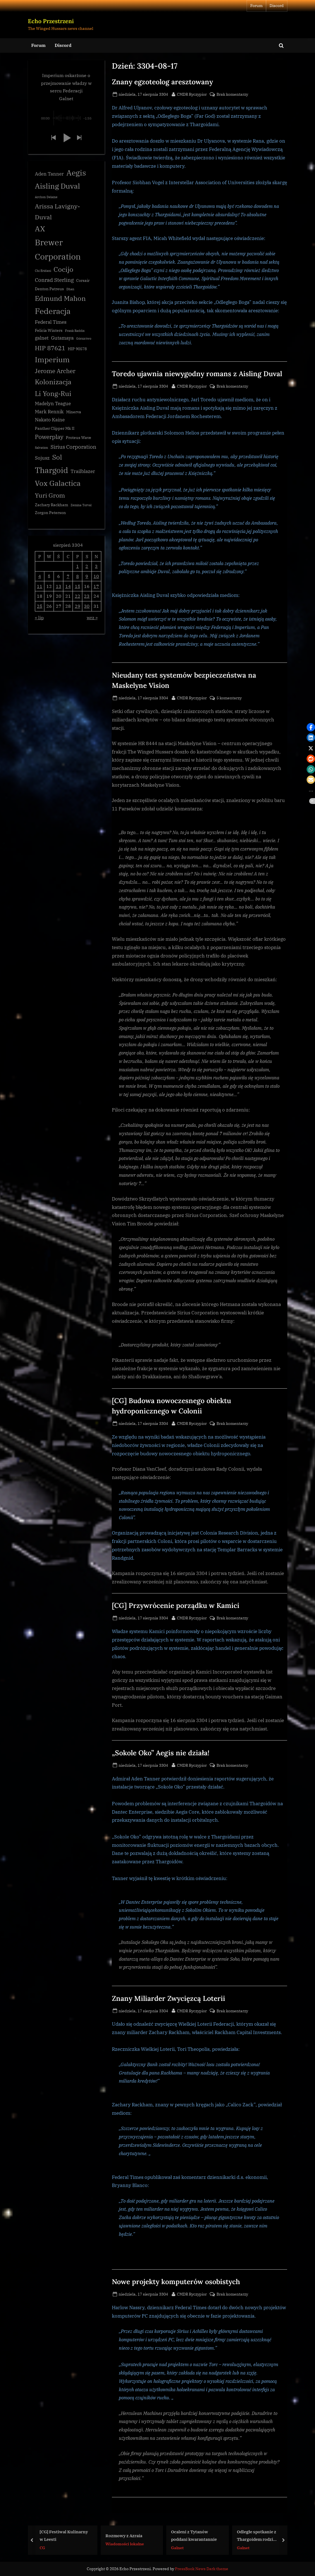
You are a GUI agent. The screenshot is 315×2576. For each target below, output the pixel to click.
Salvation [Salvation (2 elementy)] (41, 448)
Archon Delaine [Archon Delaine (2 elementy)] (46, 198)
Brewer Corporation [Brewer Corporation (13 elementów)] (58, 249)
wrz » (92, 618)
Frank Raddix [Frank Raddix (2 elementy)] (75, 331)
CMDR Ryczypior (192, 94)
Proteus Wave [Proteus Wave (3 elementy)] (78, 438)
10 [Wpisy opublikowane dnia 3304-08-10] (96, 577)
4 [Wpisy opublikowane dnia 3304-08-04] (39, 577)
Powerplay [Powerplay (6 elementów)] (49, 437)
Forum (256, 5)
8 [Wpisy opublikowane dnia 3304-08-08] (77, 577)
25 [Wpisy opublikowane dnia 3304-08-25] (39, 606)
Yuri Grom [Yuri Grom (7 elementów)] (50, 495)
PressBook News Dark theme (201, 2568)
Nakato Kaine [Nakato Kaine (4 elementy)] (50, 420)
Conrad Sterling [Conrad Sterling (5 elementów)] (54, 280)
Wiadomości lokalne (124, 2543)
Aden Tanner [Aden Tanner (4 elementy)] (49, 174)
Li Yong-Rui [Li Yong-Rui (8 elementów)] (53, 394)
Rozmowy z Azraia (123, 2535)
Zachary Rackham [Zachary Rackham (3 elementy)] (51, 505)
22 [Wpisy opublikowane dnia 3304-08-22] (77, 596)
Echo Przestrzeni (51, 21)
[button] (53, 138)
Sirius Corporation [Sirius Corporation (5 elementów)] (73, 447)
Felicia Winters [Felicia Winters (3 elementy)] (48, 330)
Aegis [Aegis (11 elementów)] (76, 173)
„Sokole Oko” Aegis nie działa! (160, 1752)
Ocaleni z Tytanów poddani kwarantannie (194, 2535)
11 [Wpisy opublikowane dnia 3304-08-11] (39, 586)
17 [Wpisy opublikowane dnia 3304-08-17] (96, 586)
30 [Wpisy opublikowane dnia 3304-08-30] (87, 606)
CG (42, 2547)
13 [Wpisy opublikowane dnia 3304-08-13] (58, 586)
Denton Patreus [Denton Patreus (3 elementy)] (49, 289)
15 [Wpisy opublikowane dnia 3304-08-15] (77, 586)
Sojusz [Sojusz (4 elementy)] (42, 458)
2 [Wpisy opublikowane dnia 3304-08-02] (86, 567)
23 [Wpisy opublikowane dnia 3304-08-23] (87, 596)
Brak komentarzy (232, 94)
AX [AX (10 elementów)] (40, 229)
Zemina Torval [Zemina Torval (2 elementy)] (81, 506)
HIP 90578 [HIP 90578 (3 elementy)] (77, 349)
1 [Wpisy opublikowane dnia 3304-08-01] (77, 567)
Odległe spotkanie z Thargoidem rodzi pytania (256, 2536)
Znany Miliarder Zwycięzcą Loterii (168, 1998)
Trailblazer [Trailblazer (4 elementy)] (83, 472)
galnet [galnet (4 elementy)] (42, 338)
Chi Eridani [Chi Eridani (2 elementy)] (43, 271)
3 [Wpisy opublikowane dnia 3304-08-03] (96, 567)
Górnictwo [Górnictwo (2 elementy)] (83, 339)
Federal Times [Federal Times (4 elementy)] (50, 322)
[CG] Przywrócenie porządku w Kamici (175, 1605)
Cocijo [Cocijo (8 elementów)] (63, 270)
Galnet (177, 2547)
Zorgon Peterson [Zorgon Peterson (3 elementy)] (50, 513)
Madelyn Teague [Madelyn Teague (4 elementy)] (53, 404)
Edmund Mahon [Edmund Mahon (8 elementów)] (60, 298)
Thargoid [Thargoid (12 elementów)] (51, 470)
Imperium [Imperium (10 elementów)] (52, 359)
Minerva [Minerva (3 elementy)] (73, 412)
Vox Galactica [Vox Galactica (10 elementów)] (58, 483)
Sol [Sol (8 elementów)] (57, 457)
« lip (39, 618)
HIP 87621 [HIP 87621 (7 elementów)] (50, 348)
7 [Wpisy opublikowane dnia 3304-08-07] (68, 577)
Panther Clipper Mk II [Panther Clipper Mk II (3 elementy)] (54, 428)
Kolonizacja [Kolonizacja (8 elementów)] (53, 382)
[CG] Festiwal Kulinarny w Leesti (64, 2535)
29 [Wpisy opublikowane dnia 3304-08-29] (77, 606)
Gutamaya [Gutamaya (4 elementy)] (62, 338)
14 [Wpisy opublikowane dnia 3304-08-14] (68, 586)
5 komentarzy (229, 697)
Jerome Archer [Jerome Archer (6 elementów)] (55, 371)
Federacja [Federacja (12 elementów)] (53, 311)
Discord (277, 5)
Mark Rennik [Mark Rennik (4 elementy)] (49, 412)
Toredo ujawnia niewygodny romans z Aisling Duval (197, 373)
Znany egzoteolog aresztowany (162, 81)
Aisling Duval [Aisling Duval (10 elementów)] (57, 186)
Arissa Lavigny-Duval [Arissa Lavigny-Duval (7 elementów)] (57, 211)
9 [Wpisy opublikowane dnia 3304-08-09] (86, 577)
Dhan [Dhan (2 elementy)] (70, 290)
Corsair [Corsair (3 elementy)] (83, 281)
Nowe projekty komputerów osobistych (176, 2281)
